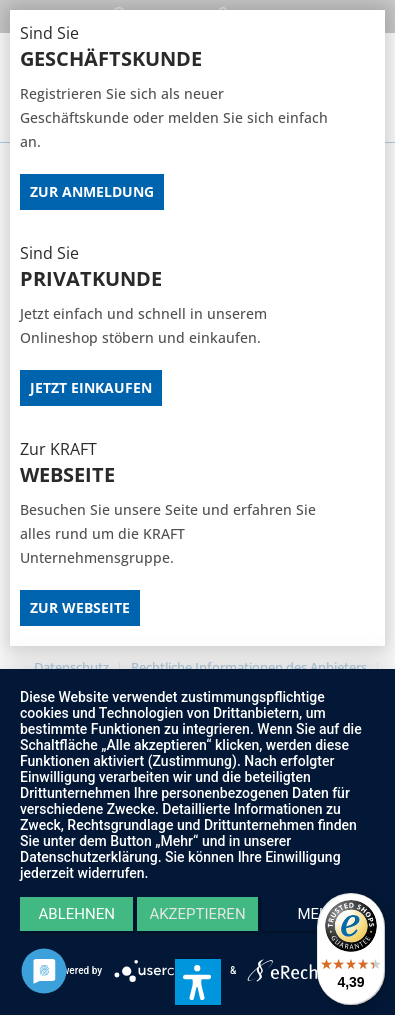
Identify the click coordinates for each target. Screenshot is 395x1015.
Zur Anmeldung (92, 191)
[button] (198, 982)
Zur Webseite (80, 607)
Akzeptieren (197, 914)
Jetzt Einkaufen (91, 387)
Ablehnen (77, 914)
